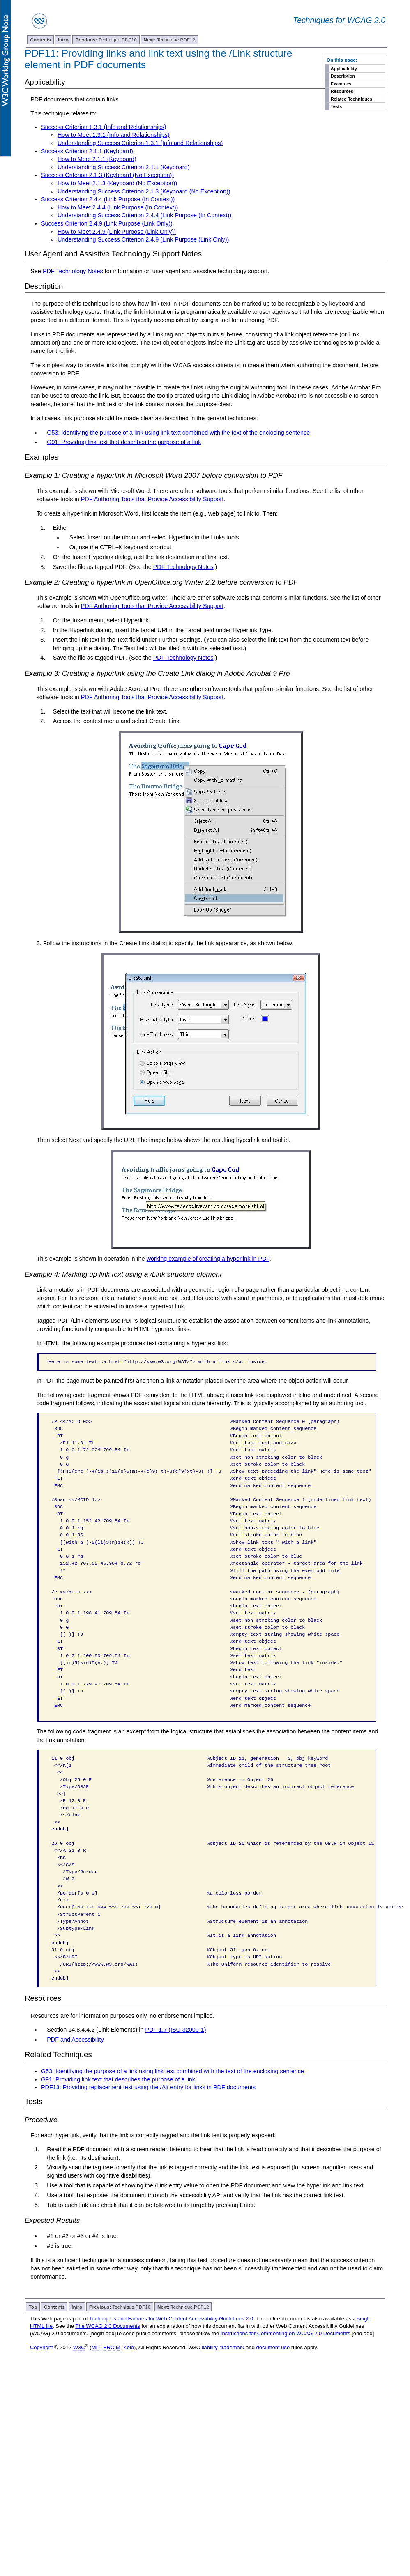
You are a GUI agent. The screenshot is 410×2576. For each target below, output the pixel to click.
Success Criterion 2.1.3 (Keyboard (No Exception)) (107, 175)
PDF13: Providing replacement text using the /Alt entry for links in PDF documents (148, 2087)
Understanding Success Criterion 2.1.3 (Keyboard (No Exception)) (144, 191)
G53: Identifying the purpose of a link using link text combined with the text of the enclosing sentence (178, 432)
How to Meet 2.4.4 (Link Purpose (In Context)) (118, 207)
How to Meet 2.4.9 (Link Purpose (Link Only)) (117, 231)
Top (33, 2306)
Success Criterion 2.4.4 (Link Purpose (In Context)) (108, 199)
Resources (342, 91)
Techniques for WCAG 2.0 (339, 20)
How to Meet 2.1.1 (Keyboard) (97, 159)
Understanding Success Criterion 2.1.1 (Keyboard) (124, 167)
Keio (128, 2347)
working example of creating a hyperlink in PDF (208, 1258)
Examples (341, 83)
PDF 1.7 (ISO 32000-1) (175, 2029)
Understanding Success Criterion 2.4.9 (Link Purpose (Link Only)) (143, 239)
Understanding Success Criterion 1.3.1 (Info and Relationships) (140, 143)
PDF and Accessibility (75, 2039)
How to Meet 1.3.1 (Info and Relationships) (114, 134)
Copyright (41, 2347)
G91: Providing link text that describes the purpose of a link (124, 442)
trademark (232, 2347)
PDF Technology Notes (73, 271)
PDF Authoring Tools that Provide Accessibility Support (152, 499)
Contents (40, 39)
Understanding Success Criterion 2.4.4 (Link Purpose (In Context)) (144, 215)
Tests (336, 106)
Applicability (344, 68)
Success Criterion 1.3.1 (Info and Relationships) (103, 127)
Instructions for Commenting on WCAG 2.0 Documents (285, 2333)
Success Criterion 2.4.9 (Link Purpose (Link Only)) (107, 223)
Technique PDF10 (105, 39)
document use (273, 2347)
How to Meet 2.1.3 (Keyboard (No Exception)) (117, 183)
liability (209, 2347)
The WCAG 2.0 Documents (107, 2326)
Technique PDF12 (169, 39)
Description (343, 76)
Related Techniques (351, 99)
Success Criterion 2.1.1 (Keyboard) (87, 151)
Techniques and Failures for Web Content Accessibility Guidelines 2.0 (171, 2319)
